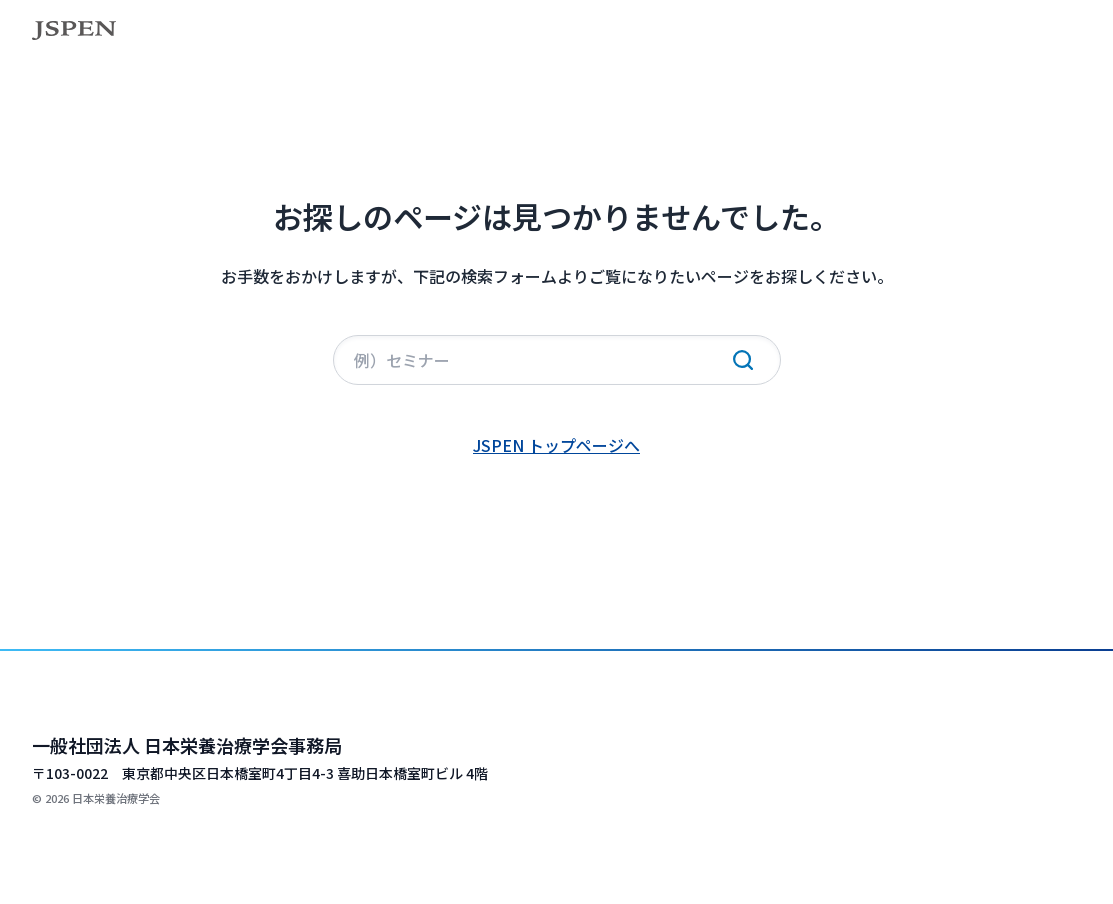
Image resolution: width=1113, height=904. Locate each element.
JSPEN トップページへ (556, 445)
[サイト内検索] (557, 360)
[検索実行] (743, 360)
